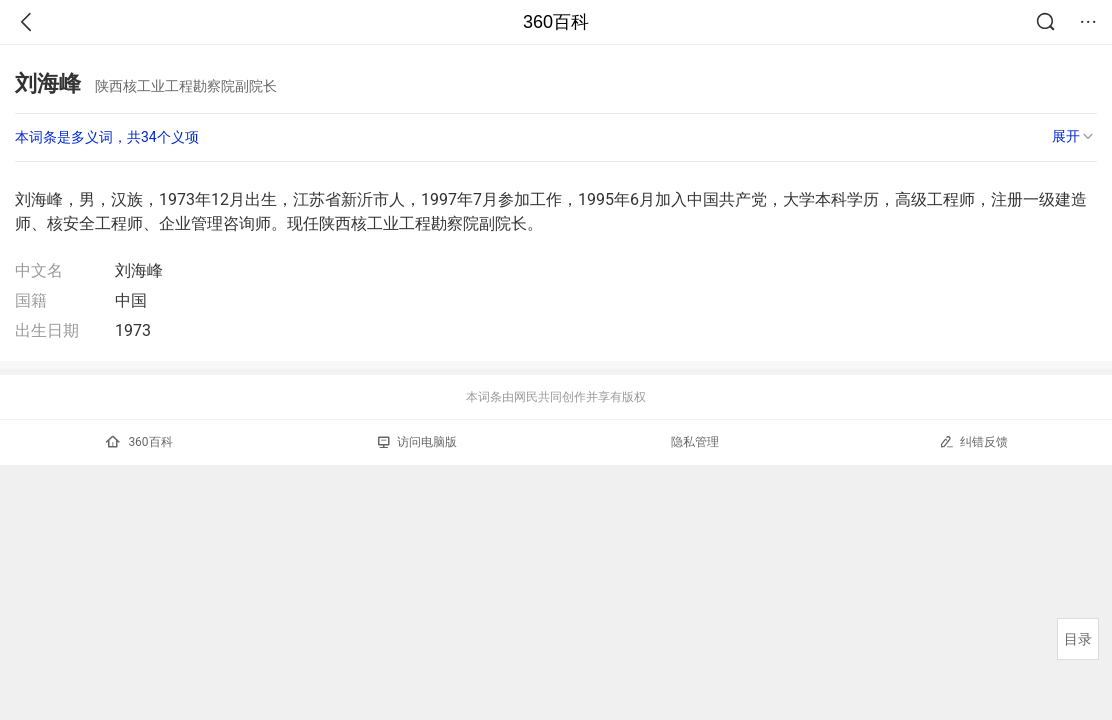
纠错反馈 (973, 441)
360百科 (556, 22)
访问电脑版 (417, 442)
